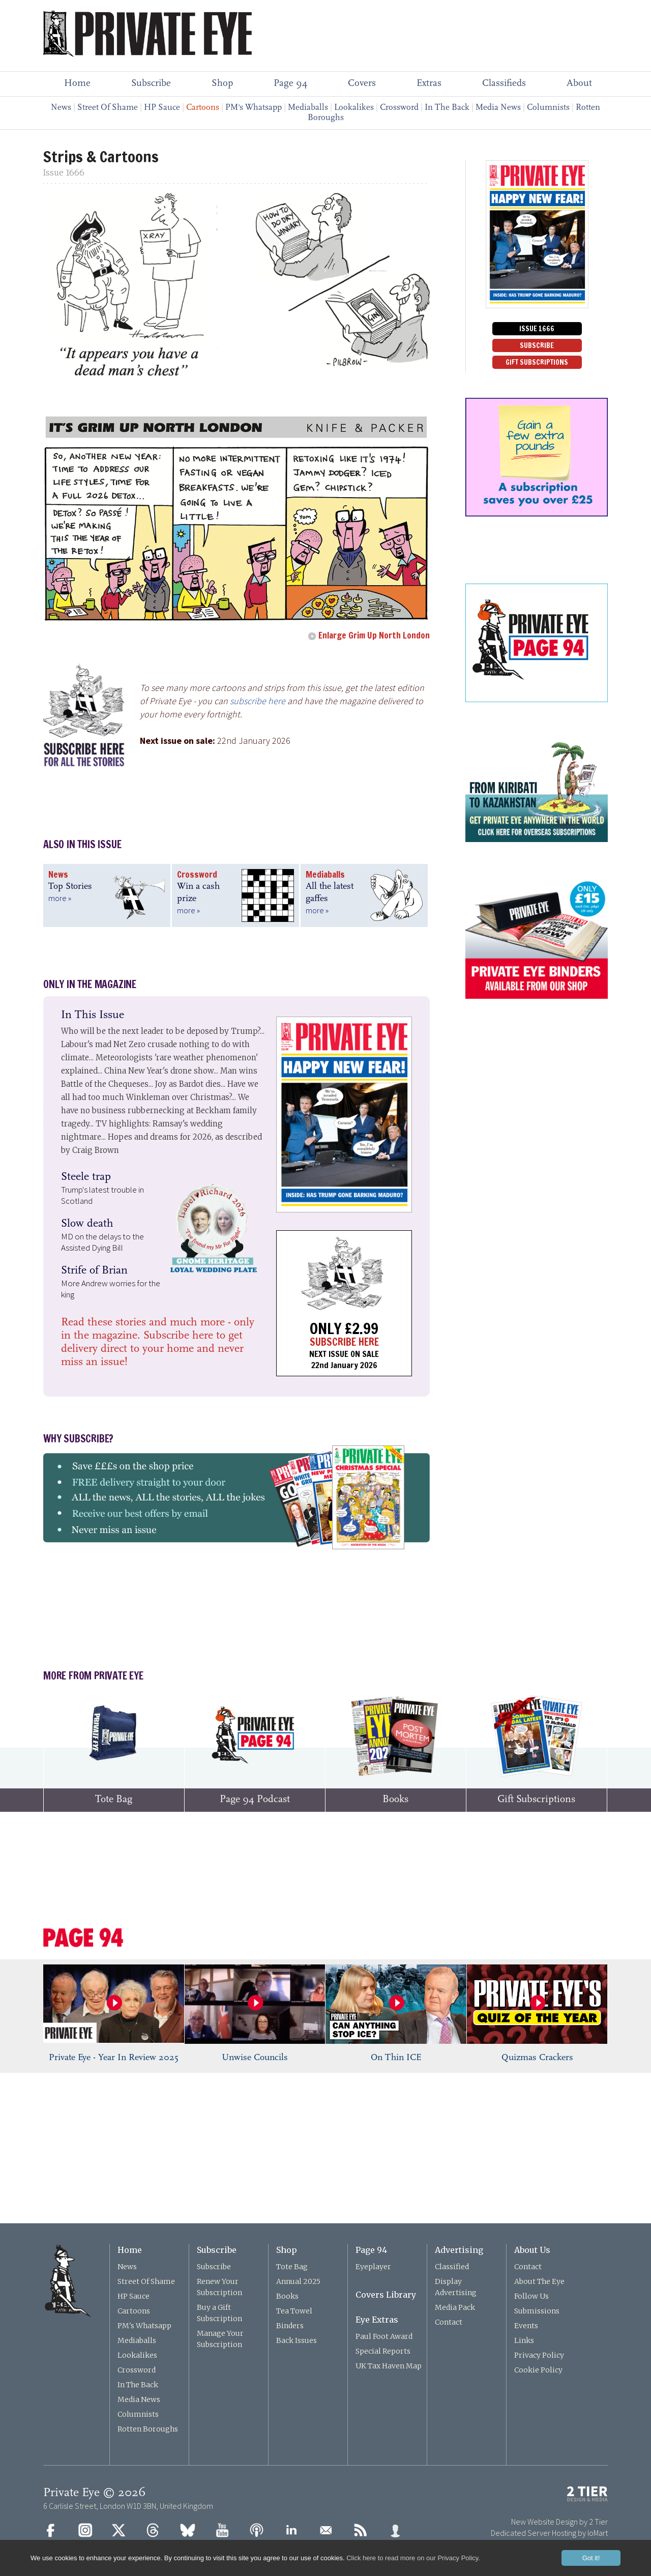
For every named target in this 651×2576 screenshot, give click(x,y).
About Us (532, 2250)
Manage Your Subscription (220, 2339)
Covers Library (386, 2295)
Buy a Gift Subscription (219, 2313)
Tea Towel (294, 2310)
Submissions (536, 2310)
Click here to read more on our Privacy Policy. (413, 2558)
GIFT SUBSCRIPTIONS (537, 362)
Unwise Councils (255, 2058)
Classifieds (504, 84)
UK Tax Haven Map (389, 2365)
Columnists (548, 107)
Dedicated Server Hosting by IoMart (549, 2533)
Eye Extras (377, 2319)
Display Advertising (456, 2287)
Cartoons (133, 2310)
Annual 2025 (298, 2281)
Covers (362, 84)
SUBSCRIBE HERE (344, 1342)
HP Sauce (162, 107)
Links (524, 2340)
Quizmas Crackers (537, 2058)
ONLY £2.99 (344, 1328)
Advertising (459, 2250)
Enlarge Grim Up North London (374, 635)
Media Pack (455, 2307)
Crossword (399, 107)
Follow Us (531, 2296)
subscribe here (257, 701)
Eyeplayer (373, 2266)
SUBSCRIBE (537, 345)
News (61, 107)
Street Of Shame (107, 107)
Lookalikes (354, 107)
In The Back (447, 107)
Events (526, 2325)
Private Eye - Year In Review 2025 (114, 2058)
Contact (448, 2322)
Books (287, 2296)
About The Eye (539, 2281)
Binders (290, 2325)
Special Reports (383, 2351)
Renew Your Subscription (219, 2287)
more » (59, 898)
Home (77, 84)
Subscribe (151, 84)
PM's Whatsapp (253, 107)
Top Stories (70, 886)
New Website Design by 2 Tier (559, 2521)
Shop (222, 84)
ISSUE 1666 (536, 329)
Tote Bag (292, 2266)
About (579, 84)
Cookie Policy (538, 2370)
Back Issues (296, 2340)
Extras (429, 84)
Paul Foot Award (384, 2336)
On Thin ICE (396, 2058)
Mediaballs (308, 107)
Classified (452, 2266)
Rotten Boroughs (147, 2429)
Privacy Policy (539, 2355)
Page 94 (290, 84)
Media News (498, 107)
